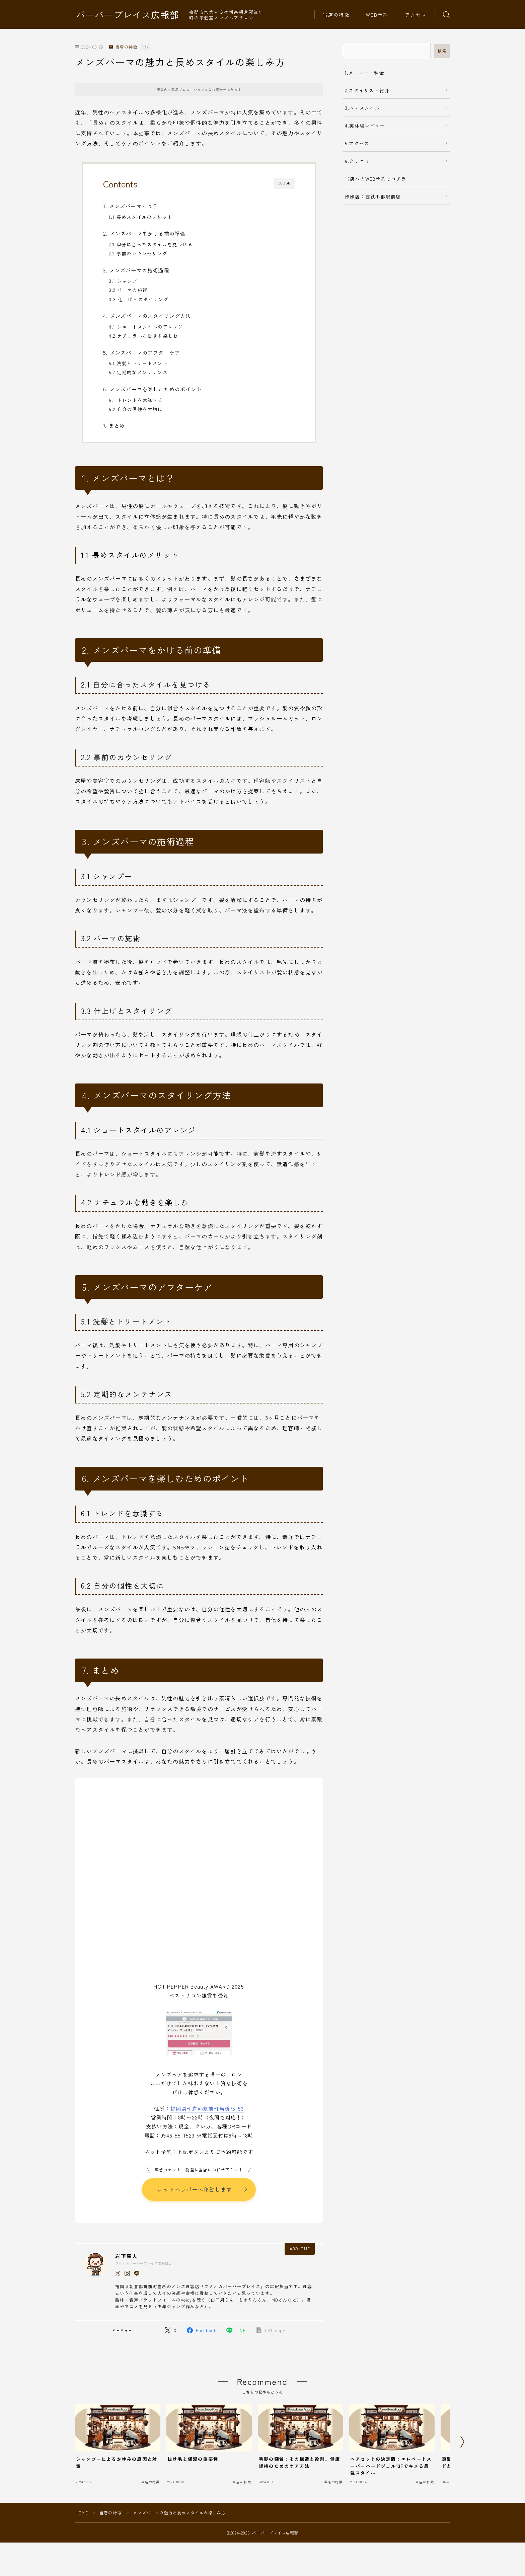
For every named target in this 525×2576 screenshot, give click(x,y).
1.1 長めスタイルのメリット (140, 217)
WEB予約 (377, 14)
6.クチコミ (357, 161)
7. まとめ (114, 425)
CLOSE (284, 183)
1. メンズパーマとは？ (130, 206)
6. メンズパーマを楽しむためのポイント (152, 389)
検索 (442, 51)
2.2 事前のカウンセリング (138, 253)
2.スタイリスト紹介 (367, 90)
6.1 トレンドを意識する (136, 400)
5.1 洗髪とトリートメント (138, 363)
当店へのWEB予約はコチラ (375, 178)
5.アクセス (357, 143)
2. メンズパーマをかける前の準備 (144, 233)
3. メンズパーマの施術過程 (136, 270)
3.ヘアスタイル (362, 107)
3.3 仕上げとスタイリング (139, 299)
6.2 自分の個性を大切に (136, 409)
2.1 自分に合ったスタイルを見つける (151, 244)
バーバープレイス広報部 (127, 15)
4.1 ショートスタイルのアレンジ (146, 326)
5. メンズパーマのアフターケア (141, 352)
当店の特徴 (336, 14)
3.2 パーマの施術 (128, 290)
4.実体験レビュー (365, 125)
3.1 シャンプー (126, 280)
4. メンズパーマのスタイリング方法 (147, 315)
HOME (82, 2512)
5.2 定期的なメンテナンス (138, 372)
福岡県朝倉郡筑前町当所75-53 (207, 2108)
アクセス (416, 14)
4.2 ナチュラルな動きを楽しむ (143, 335)
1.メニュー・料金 (364, 72)
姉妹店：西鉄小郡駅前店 (373, 196)
